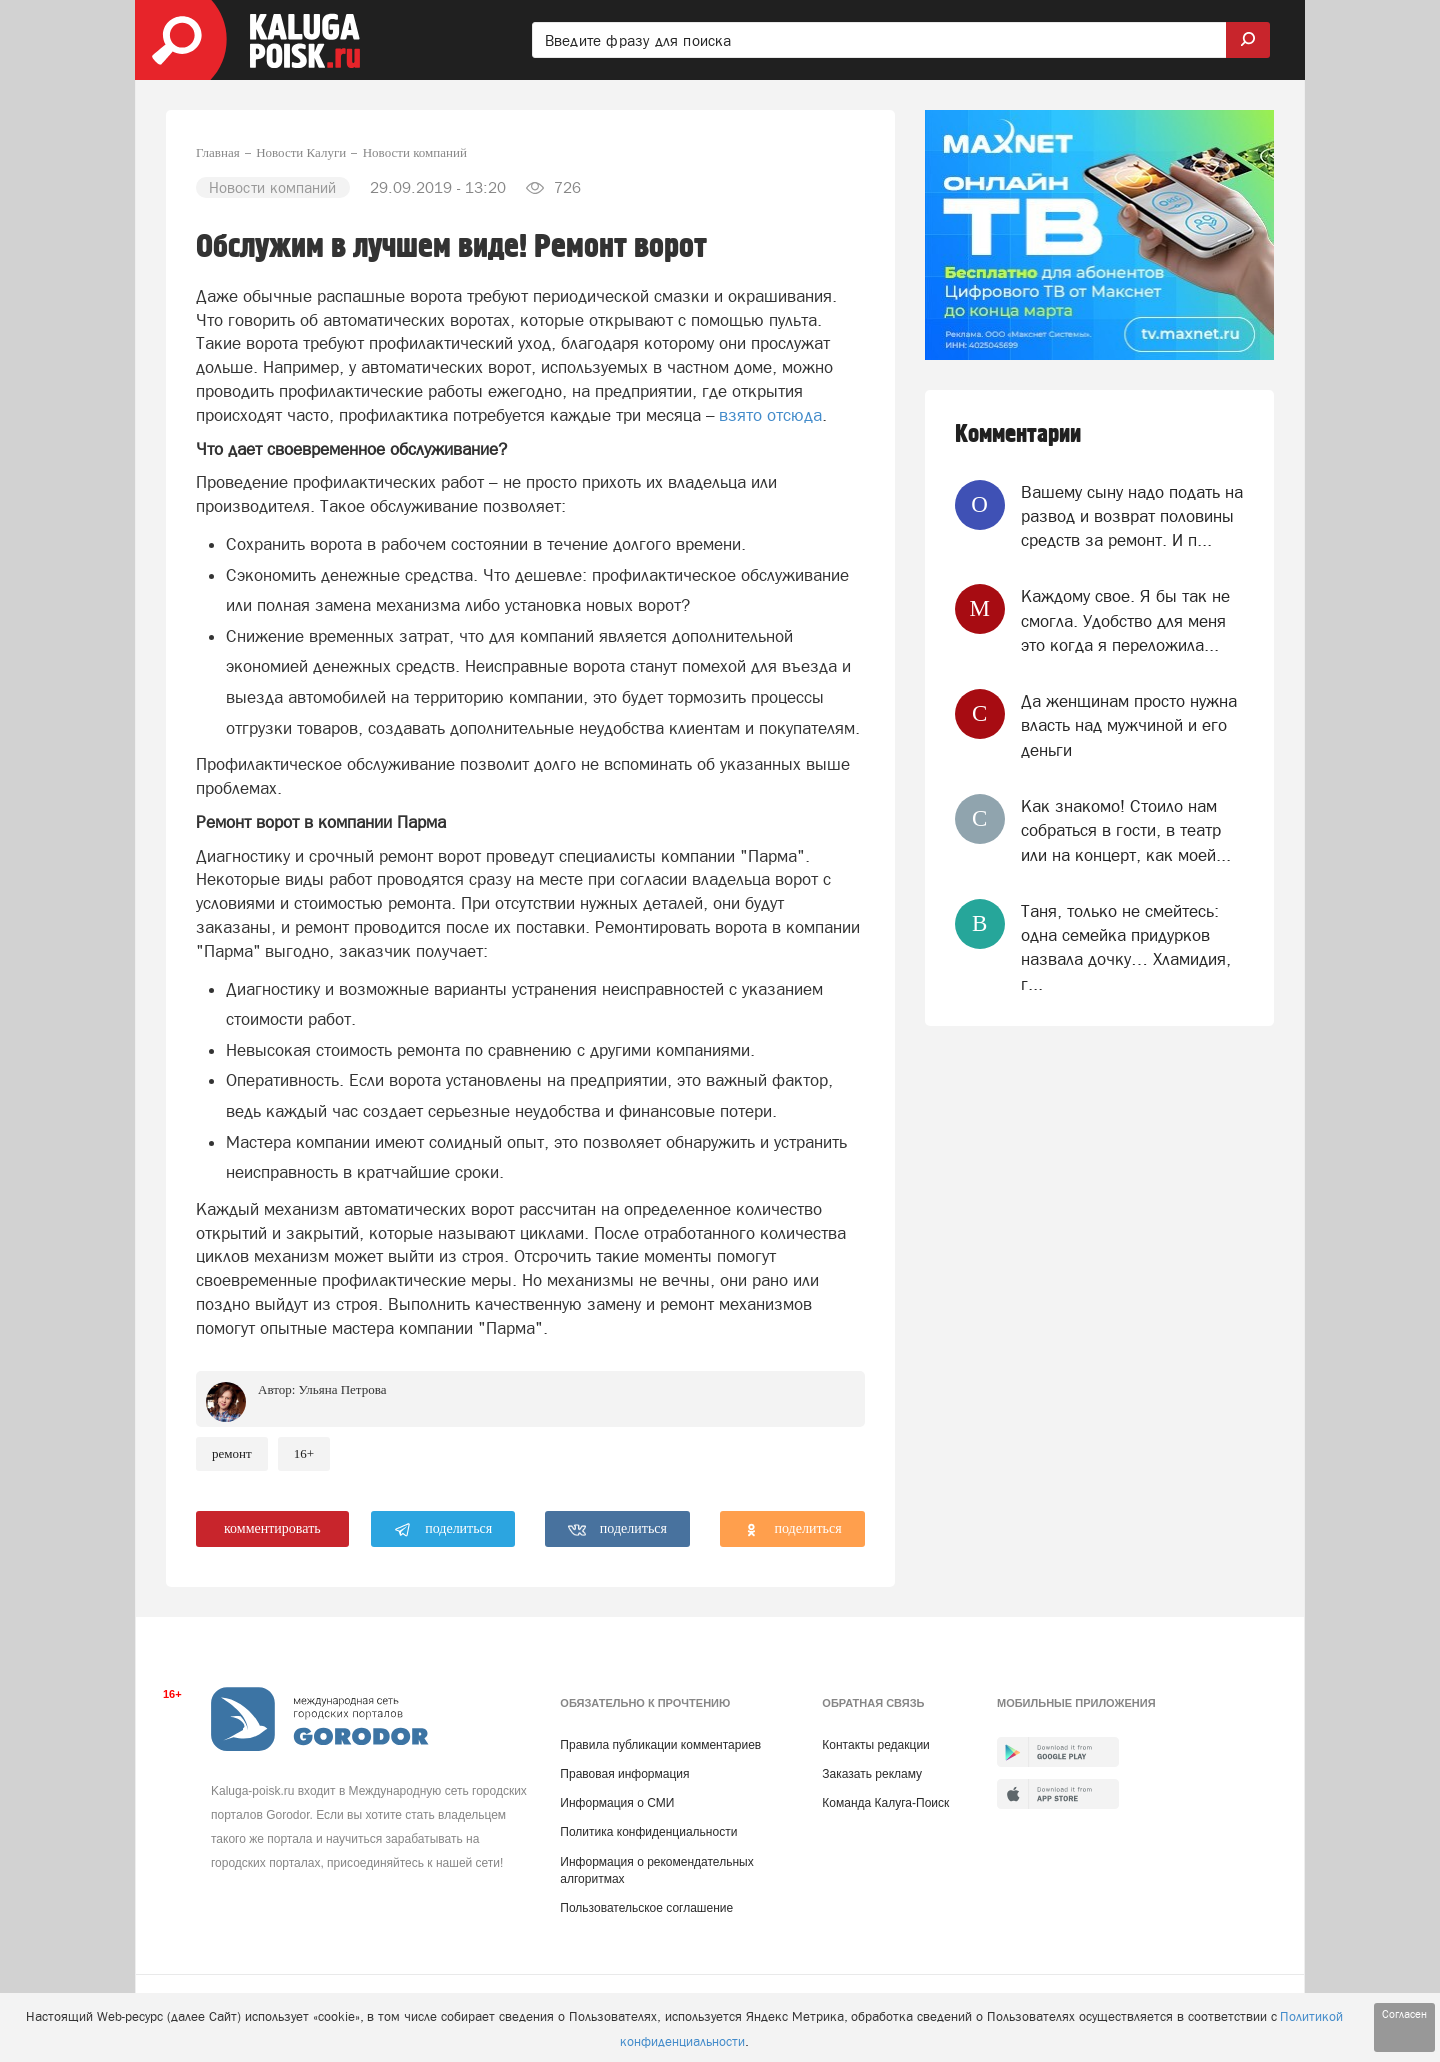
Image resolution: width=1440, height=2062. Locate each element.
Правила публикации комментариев (660, 1745)
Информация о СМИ (617, 1803)
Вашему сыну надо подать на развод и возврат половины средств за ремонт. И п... (1132, 516)
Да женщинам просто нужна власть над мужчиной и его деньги (1129, 725)
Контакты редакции (875, 1745)
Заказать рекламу (872, 1774)
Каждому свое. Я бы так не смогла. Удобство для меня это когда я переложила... (1125, 620)
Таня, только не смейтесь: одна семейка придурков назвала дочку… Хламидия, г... (1126, 947)
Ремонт (232, 1453)
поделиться (443, 1530)
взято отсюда (770, 415)
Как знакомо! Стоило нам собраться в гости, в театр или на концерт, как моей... (1126, 830)
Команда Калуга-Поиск (885, 1803)
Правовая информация (624, 1774)
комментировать (272, 1528)
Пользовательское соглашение (646, 1908)
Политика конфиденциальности (648, 1832)
